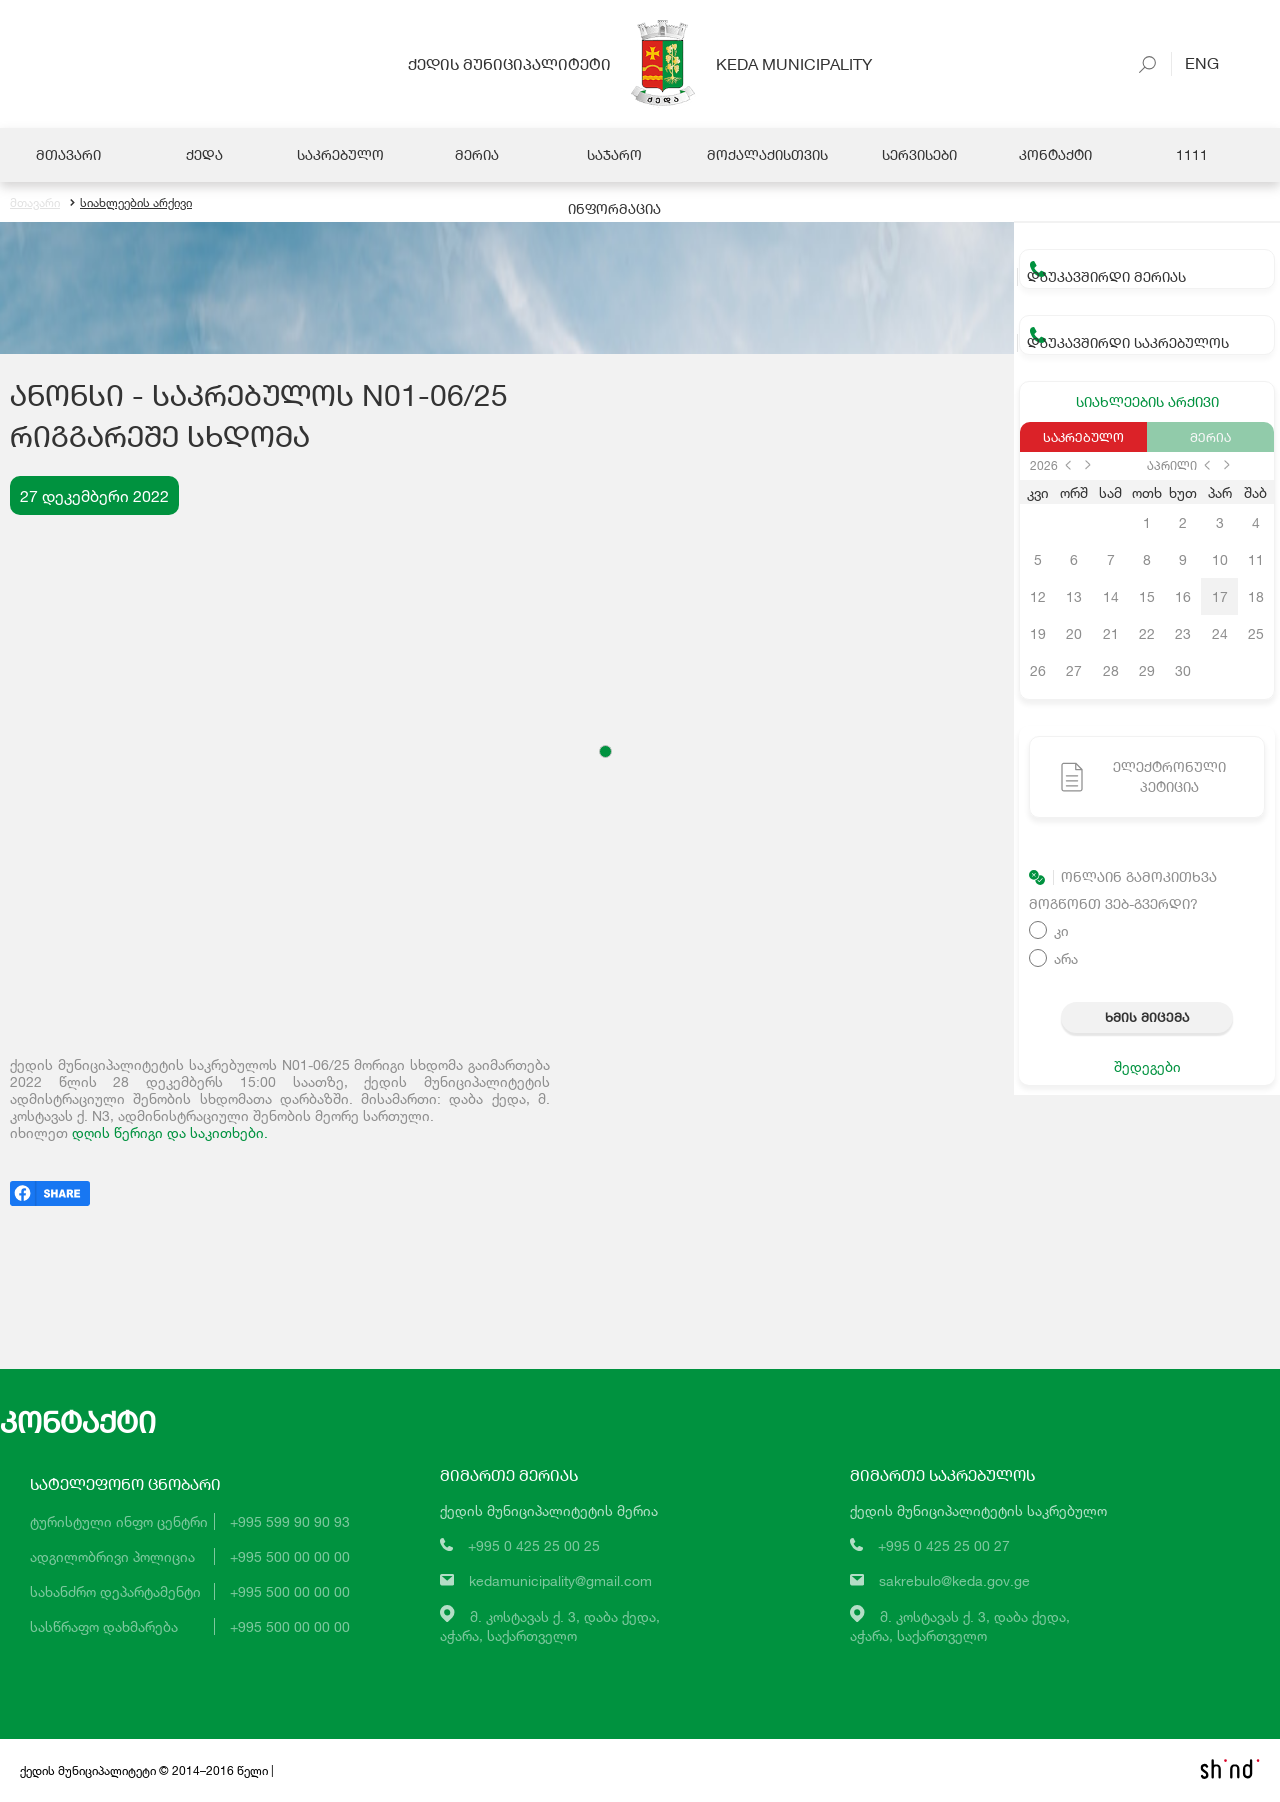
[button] (605, 751)
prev (1068, 465)
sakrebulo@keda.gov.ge (954, 1580)
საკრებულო (1083, 437)
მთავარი (35, 202)
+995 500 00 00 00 (290, 1556)
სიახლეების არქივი (131, 202)
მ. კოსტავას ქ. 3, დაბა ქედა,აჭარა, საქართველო (550, 1626)
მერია (1210, 437)
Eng (1195, 62)
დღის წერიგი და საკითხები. (170, 1132)
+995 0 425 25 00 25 (534, 1545)
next (1088, 465)
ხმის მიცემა (1147, 1017)
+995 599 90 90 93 (290, 1521)
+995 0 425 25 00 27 (944, 1545)
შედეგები (1147, 1066)
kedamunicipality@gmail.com (560, 1580)
